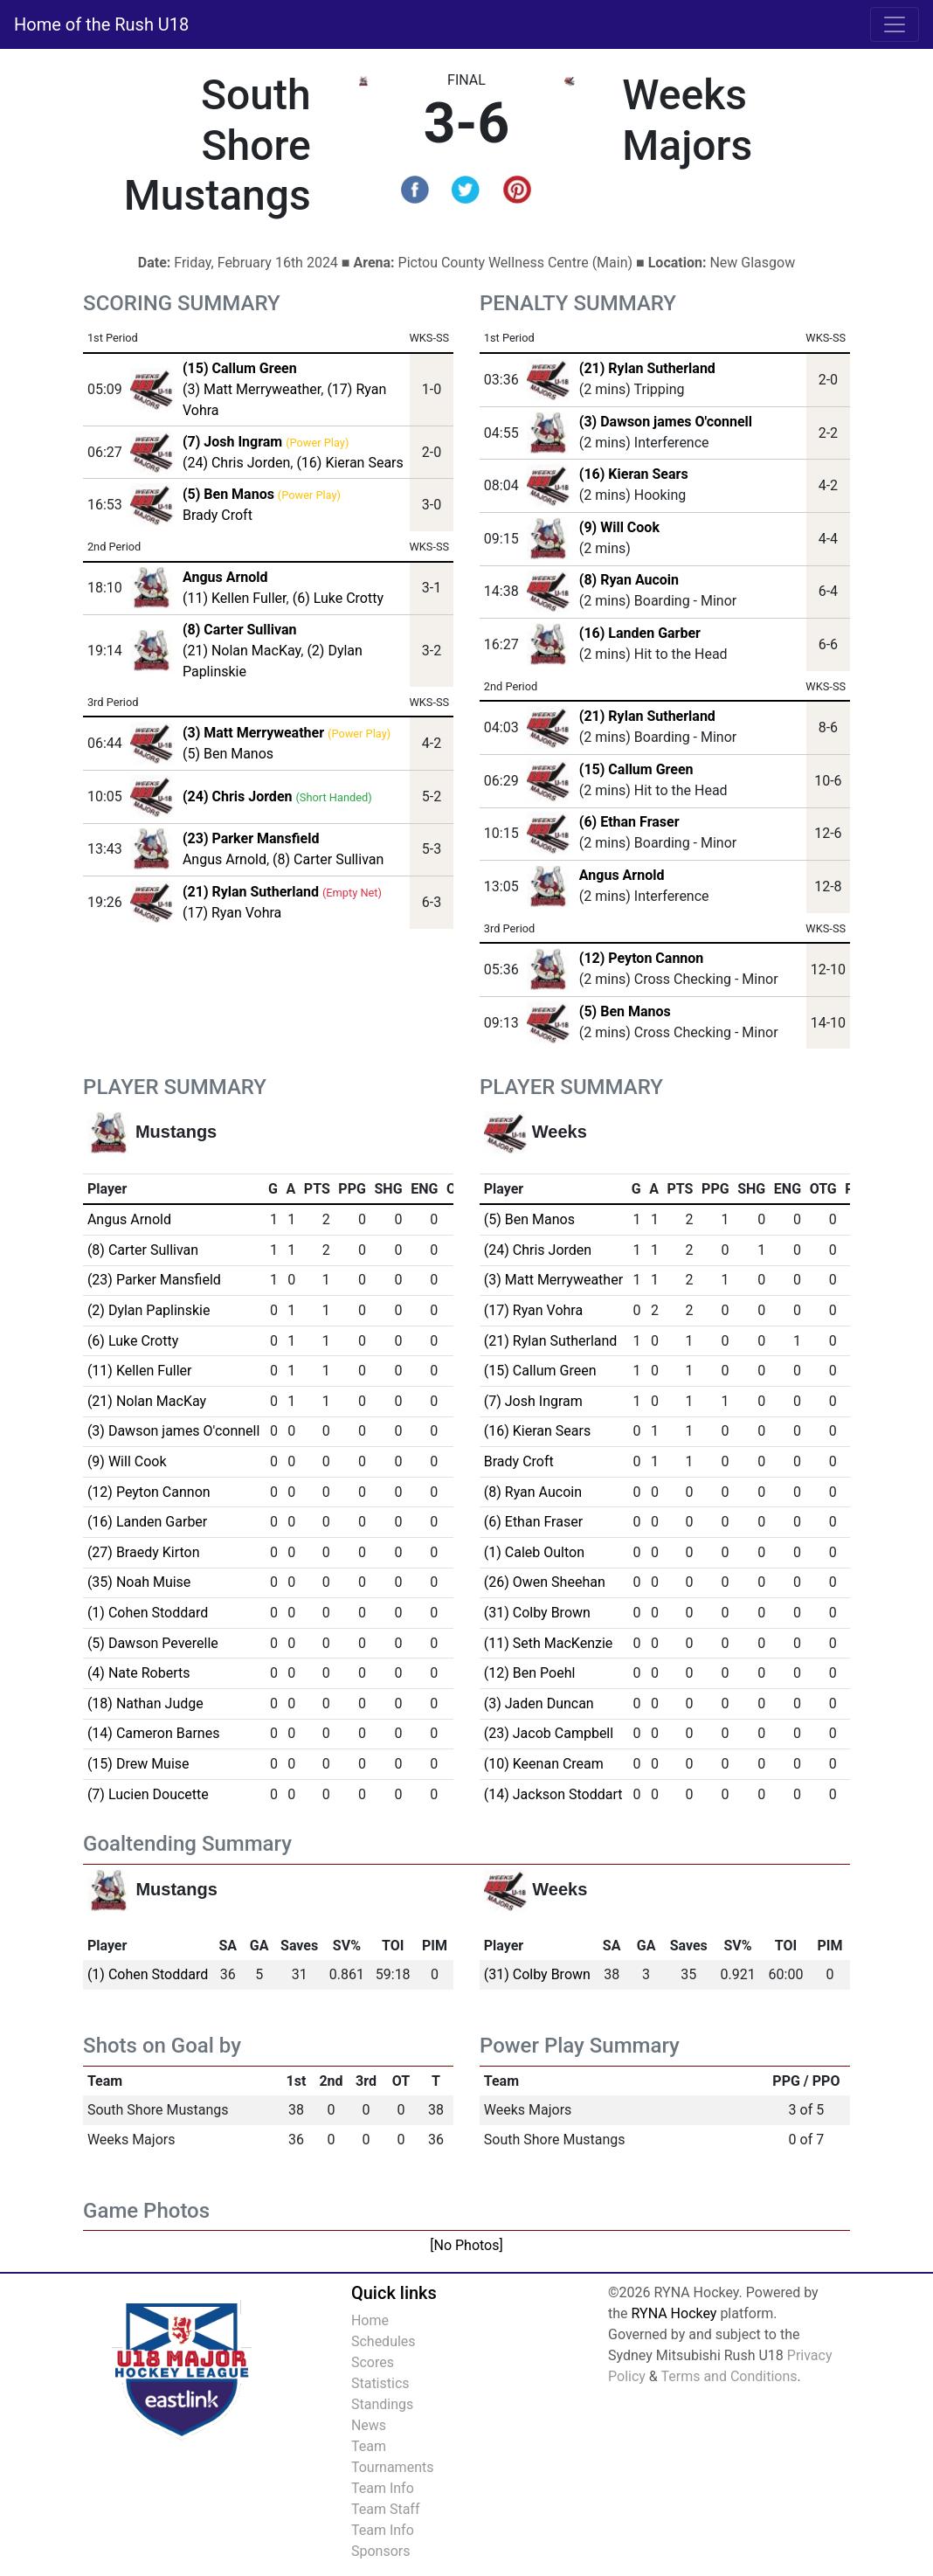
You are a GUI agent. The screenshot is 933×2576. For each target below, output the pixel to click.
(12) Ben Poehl (530, 1673)
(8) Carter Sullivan (328, 859)
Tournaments (392, 2467)
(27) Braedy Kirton (143, 1552)
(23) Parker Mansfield (154, 1279)
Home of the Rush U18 (101, 24)
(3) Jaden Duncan (539, 1703)
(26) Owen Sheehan (544, 1582)
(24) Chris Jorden (236, 462)
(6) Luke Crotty (338, 598)
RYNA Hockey (674, 2313)
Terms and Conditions (728, 2376)
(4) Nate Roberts (138, 1673)
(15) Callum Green (636, 769)
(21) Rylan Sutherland (647, 368)
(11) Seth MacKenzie (548, 1643)
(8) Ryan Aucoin (629, 579)
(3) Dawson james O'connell (665, 421)
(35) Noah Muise (138, 1582)
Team (368, 2446)
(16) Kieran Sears (349, 462)
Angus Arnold (224, 859)
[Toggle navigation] (894, 24)
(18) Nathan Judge (145, 1703)
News (368, 2425)
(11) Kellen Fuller (235, 598)
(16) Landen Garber (640, 633)
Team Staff (385, 2509)
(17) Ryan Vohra (232, 912)
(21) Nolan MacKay (242, 650)
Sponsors (381, 2551)
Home (370, 2320)
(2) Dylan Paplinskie (149, 1310)
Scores (372, 2362)
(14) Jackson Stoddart (553, 1794)
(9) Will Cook (619, 527)
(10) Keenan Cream (544, 1763)
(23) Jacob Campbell (548, 1733)
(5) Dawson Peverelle (152, 1643)
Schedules (383, 2341)
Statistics (380, 2383)
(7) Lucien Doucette (148, 1794)
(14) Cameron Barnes (153, 1733)
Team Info (382, 2488)
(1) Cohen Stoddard (147, 1612)
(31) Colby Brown (537, 1612)
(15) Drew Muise (138, 1763)
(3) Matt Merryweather (252, 389)
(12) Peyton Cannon (641, 958)
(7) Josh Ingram (533, 1401)
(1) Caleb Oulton (534, 1552)
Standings (382, 2404)
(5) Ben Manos (228, 753)
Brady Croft (217, 515)
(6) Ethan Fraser (629, 822)
